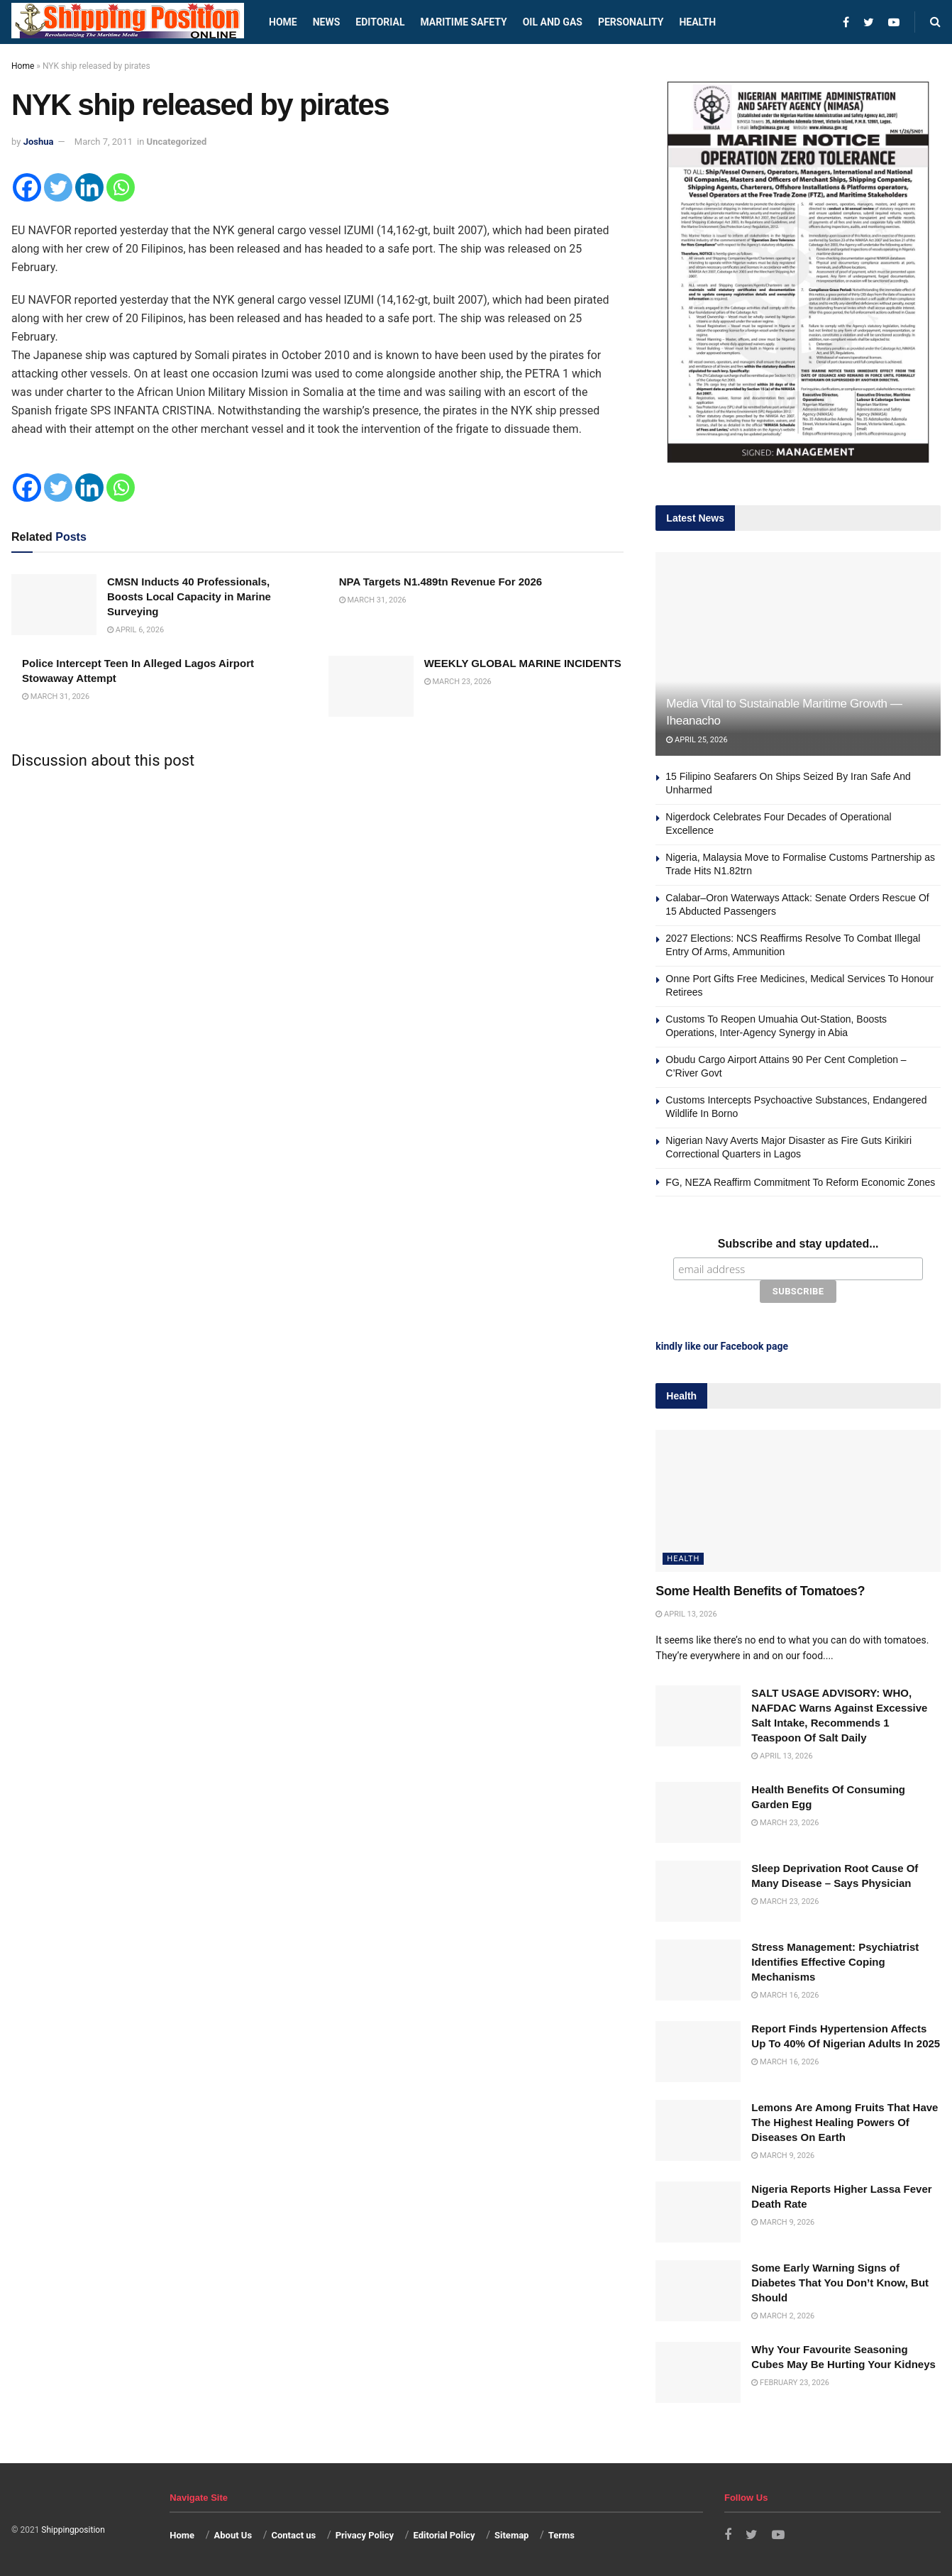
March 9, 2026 (782, 2155)
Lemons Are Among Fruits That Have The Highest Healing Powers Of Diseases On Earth (844, 2122)
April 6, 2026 (135, 629)
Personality (630, 22)
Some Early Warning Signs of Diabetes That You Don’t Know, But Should (840, 2282)
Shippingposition (72, 2530)
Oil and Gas (552, 22)
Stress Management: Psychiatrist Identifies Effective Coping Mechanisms (835, 1962)
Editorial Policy (444, 2535)
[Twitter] (58, 187)
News (327, 22)
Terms (561, 2535)
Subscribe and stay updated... (798, 1244)
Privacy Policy (365, 2535)
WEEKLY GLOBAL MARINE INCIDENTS (522, 663)
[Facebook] (27, 187)
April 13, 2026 (685, 1613)
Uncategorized (177, 141)
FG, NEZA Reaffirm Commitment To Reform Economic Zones (800, 1182)
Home (283, 22)
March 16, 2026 (785, 1995)
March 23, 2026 (458, 681)
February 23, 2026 (790, 2382)
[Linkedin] (89, 187)
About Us (233, 2535)
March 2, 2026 (782, 2316)
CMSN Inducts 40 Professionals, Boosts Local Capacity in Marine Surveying (189, 596)
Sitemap (511, 2535)
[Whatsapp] (120, 187)
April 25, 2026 (696, 739)
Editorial (379, 22)
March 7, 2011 (103, 141)
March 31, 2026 (372, 600)
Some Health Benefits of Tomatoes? (760, 1591)
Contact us (293, 2535)
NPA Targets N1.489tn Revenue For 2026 (441, 582)
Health (697, 22)
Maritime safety (463, 22)
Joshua (38, 141)
